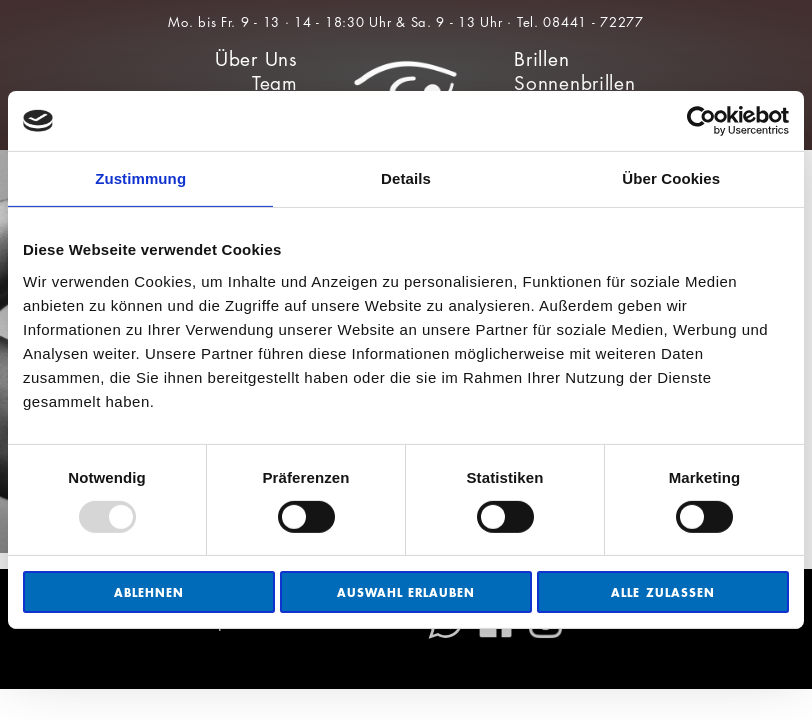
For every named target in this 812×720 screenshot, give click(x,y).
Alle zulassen (663, 592)
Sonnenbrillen (574, 83)
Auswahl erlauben (406, 592)
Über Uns (256, 59)
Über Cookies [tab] (671, 178)
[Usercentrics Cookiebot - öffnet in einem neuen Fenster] (701, 121)
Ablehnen (149, 592)
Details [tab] (406, 178)
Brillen (541, 59)
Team (275, 83)
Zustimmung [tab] (140, 178)
